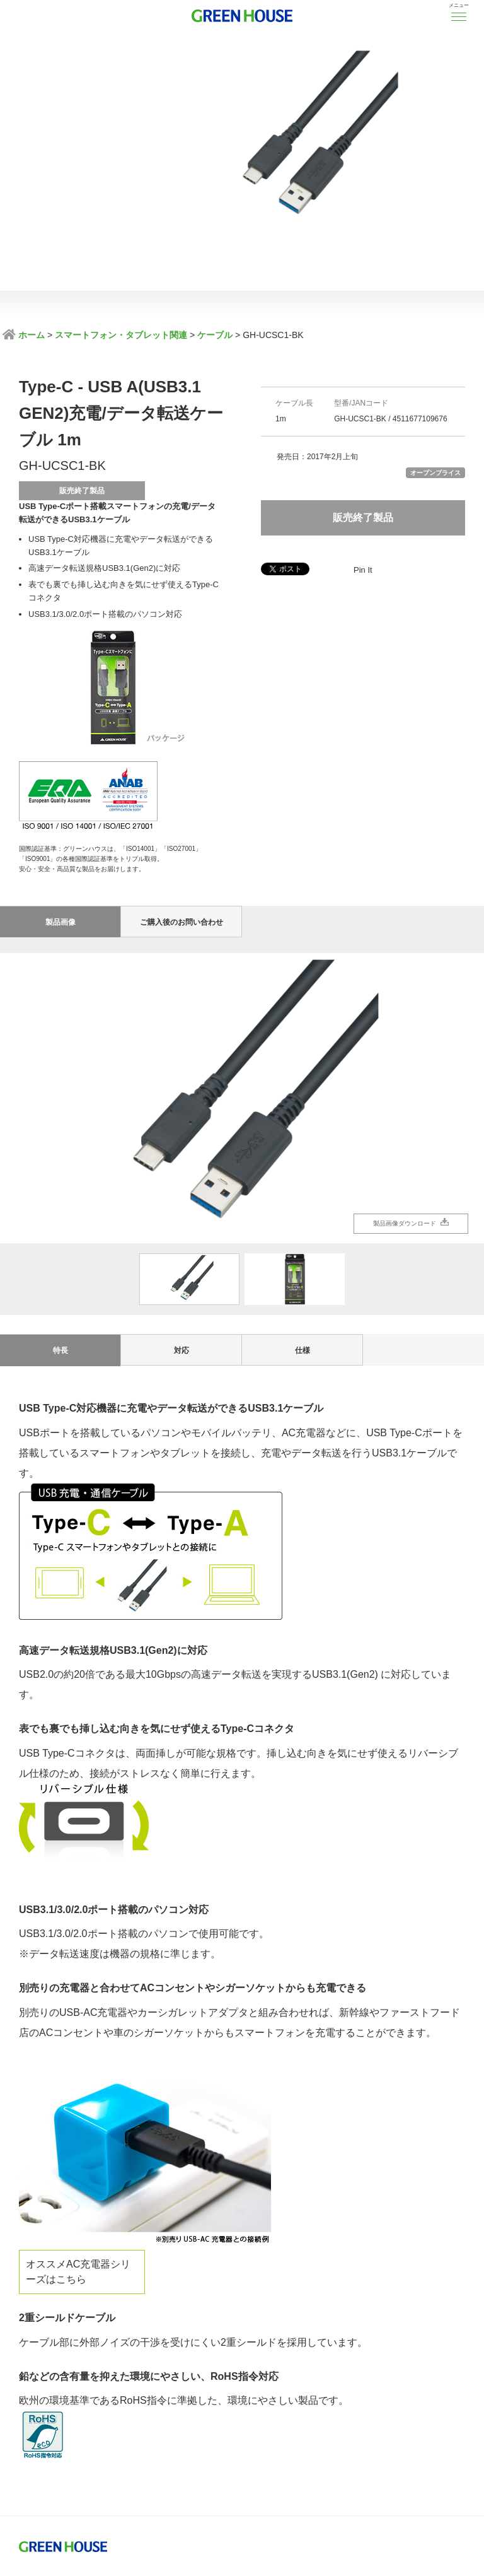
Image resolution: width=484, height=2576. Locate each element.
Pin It (363, 570)
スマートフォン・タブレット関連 (121, 335)
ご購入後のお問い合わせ (181, 796)
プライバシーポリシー (124, 2454)
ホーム (30, 335)
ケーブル (215, 335)
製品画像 (60, 796)
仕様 (302, 1224)
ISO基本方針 (45, 2454)
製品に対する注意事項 (219, 2454)
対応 (181, 1224)
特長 (60, 1224)
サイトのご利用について (317, 2454)
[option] (242, 972)
